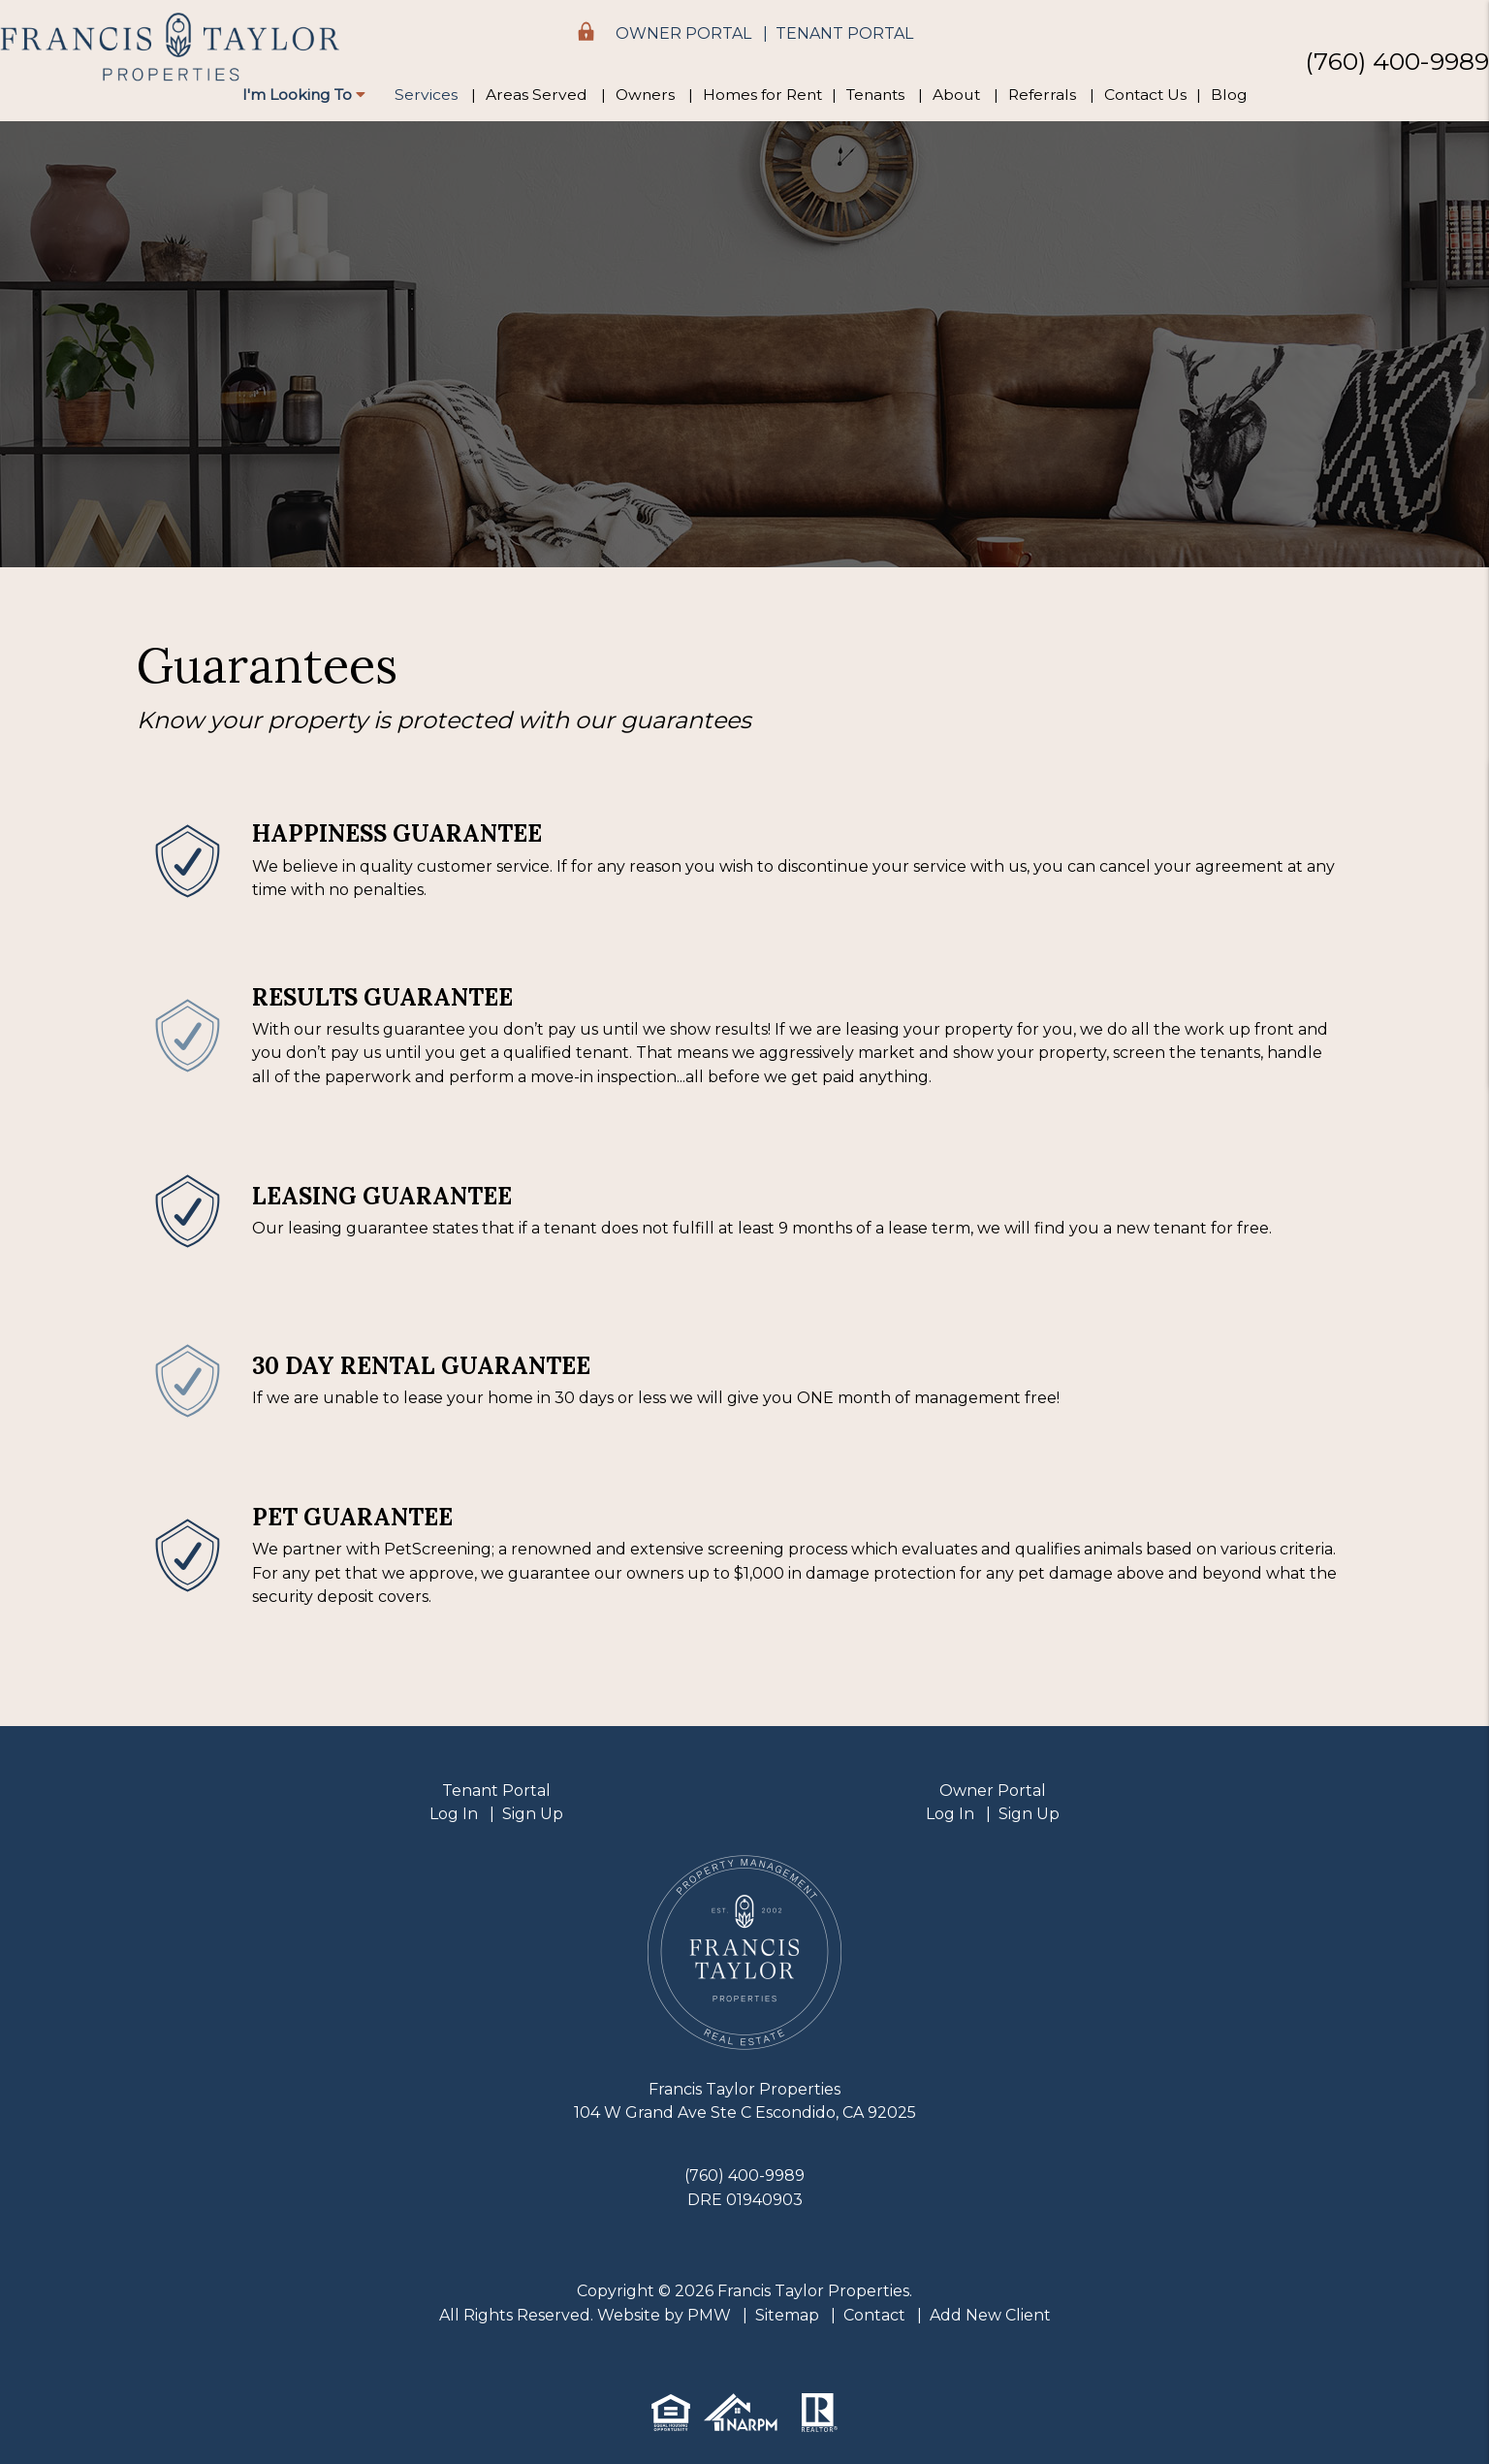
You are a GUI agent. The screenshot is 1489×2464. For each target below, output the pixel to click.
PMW (709, 2315)
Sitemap (787, 2315)
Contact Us (1145, 94)
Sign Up (532, 1814)
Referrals (1042, 94)
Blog (1229, 94)
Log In (453, 1814)
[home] (169, 47)
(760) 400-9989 (1397, 60)
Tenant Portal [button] (844, 33)
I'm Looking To (303, 94)
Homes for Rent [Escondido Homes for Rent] (762, 94)
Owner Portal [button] (683, 33)
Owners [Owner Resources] (645, 94)
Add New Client (990, 2315)
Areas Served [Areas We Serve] (536, 94)
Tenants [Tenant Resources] (875, 94)
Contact (874, 2315)
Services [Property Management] (426, 94)
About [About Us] (956, 94)
